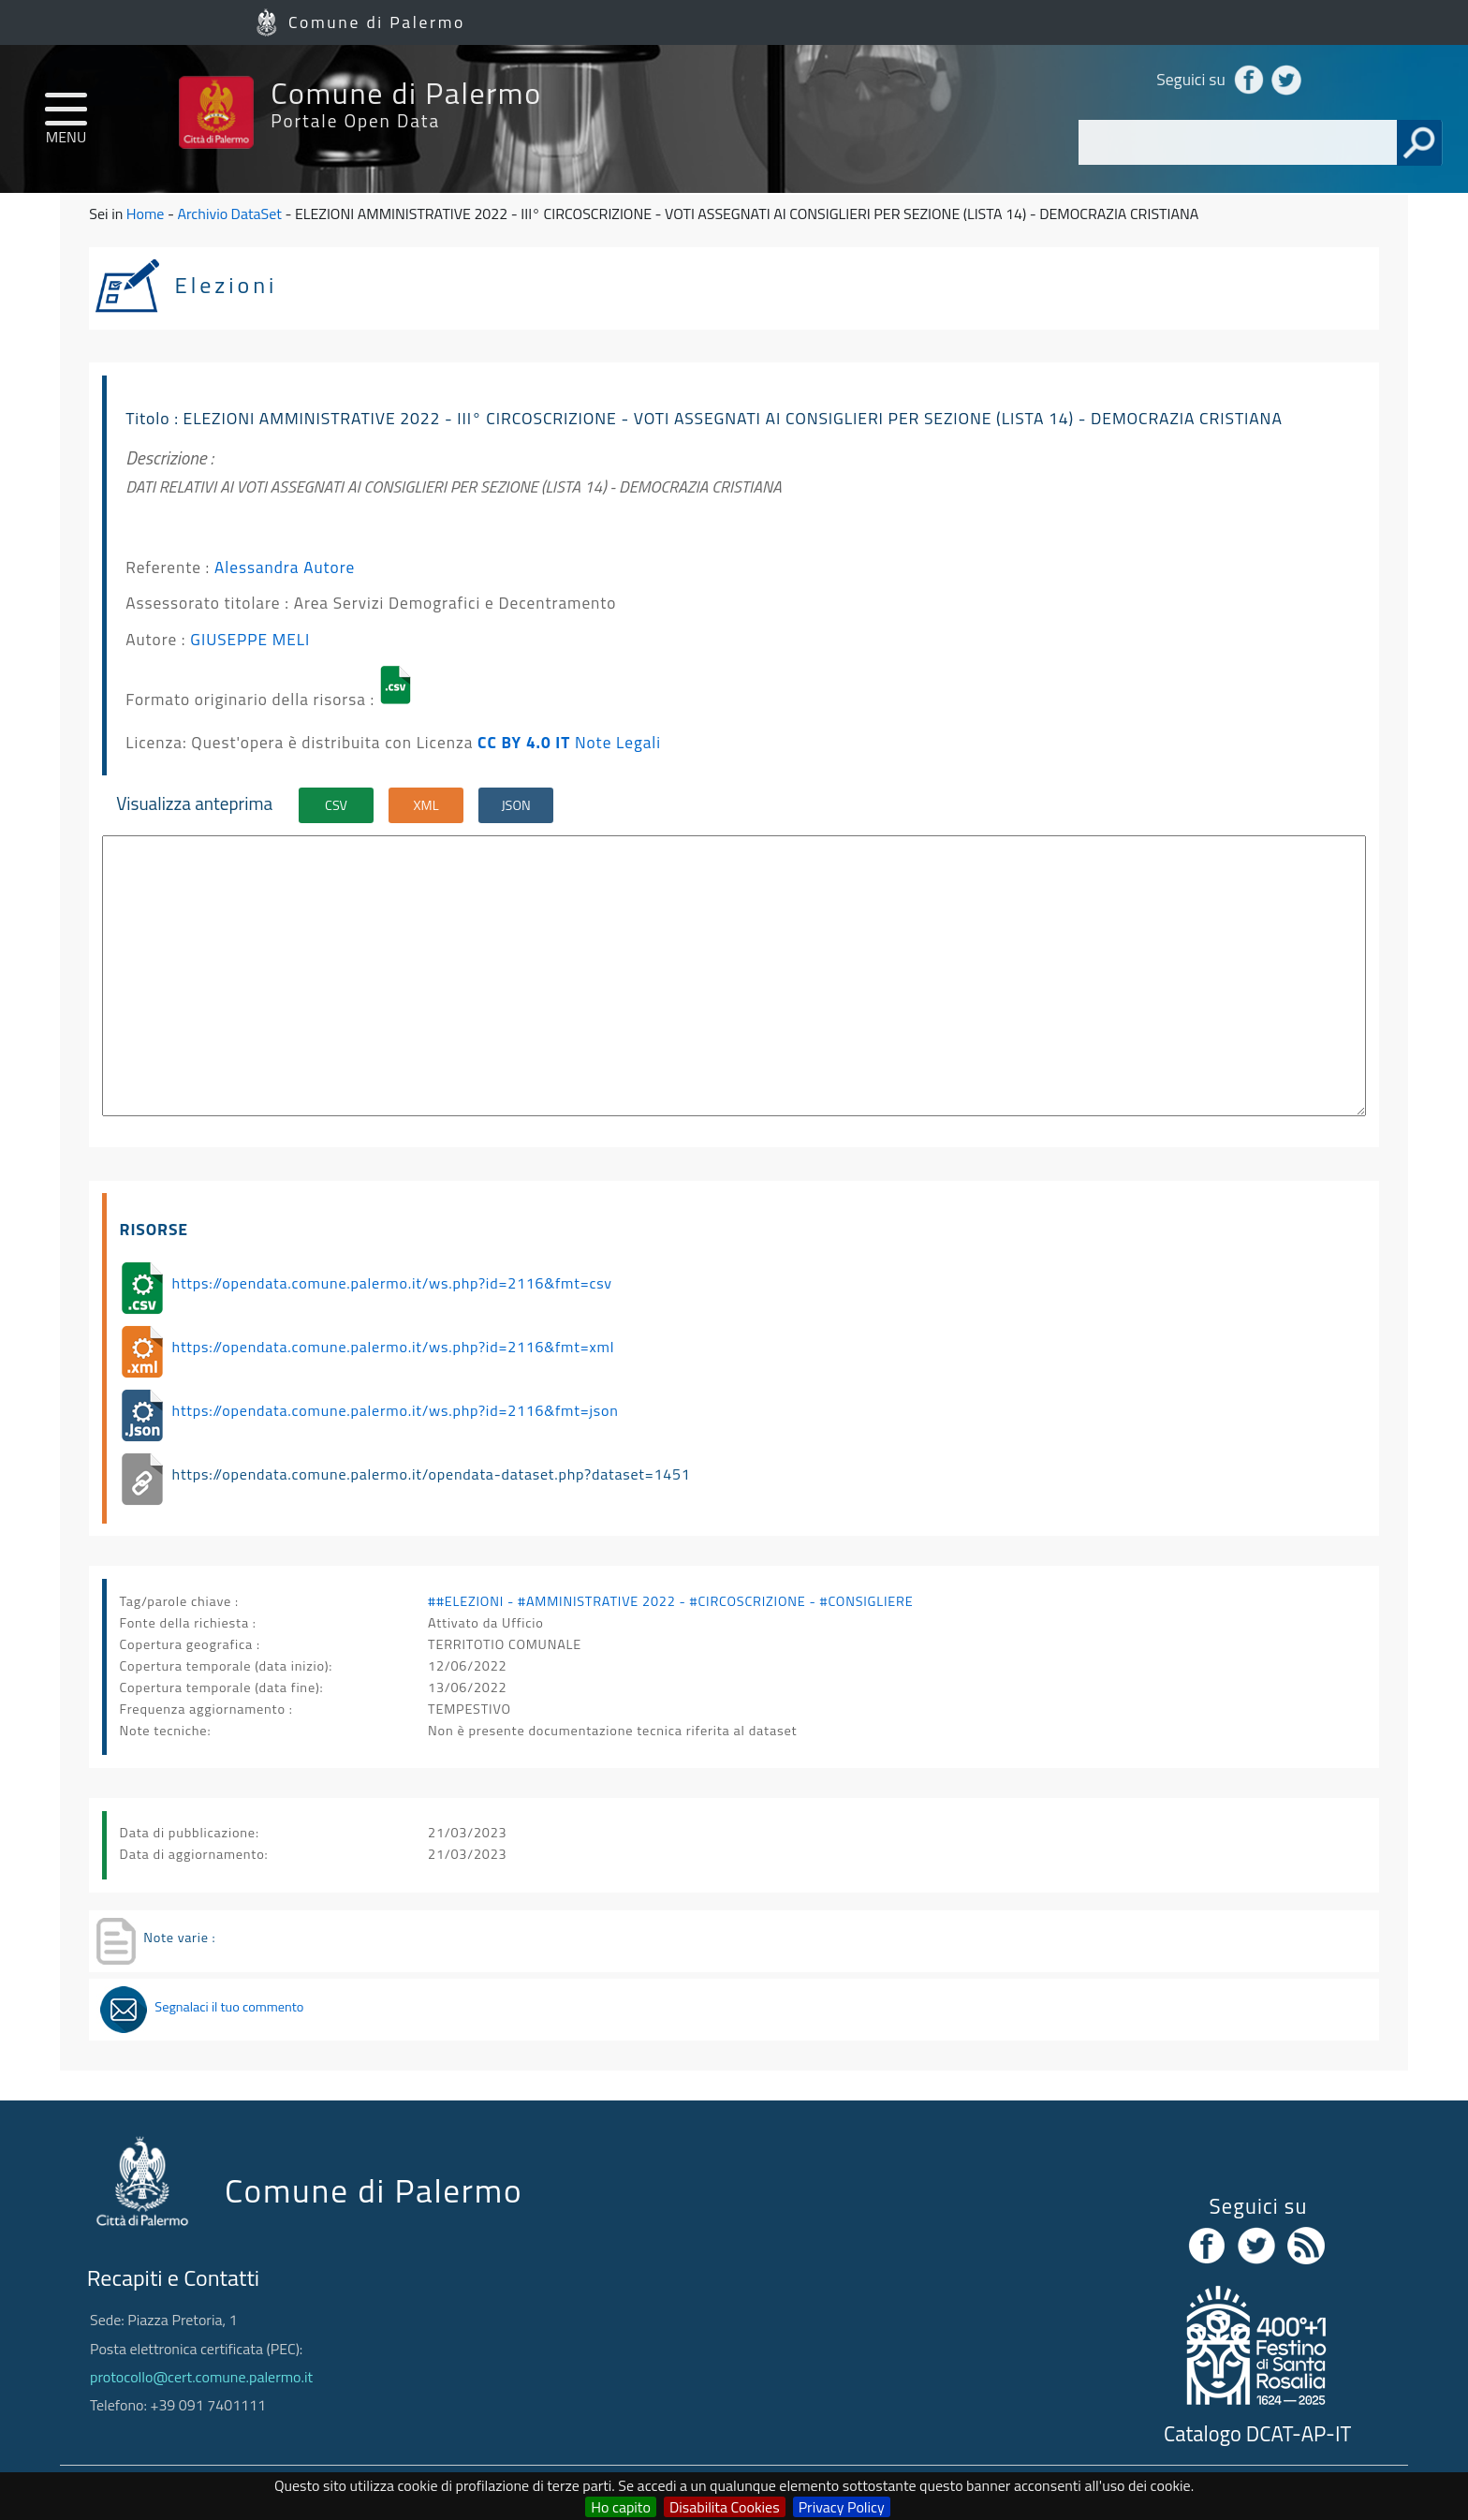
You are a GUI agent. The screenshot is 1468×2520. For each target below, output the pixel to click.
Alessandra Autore (284, 567)
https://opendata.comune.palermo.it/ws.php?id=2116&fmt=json (395, 1410)
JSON (515, 805)
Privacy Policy (842, 2507)
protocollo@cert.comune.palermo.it (201, 2376)
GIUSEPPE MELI (250, 639)
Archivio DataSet (229, 213)
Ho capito (621, 2507)
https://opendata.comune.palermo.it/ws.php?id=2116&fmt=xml (393, 1346)
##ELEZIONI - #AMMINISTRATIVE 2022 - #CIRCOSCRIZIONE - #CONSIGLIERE (670, 1601)
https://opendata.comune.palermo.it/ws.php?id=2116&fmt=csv (392, 1283)
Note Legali (618, 742)
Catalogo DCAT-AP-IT (1257, 2434)
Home (145, 213)
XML (426, 805)
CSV (336, 805)
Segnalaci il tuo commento (228, 2007)
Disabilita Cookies (724, 2507)
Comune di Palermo (376, 22)
